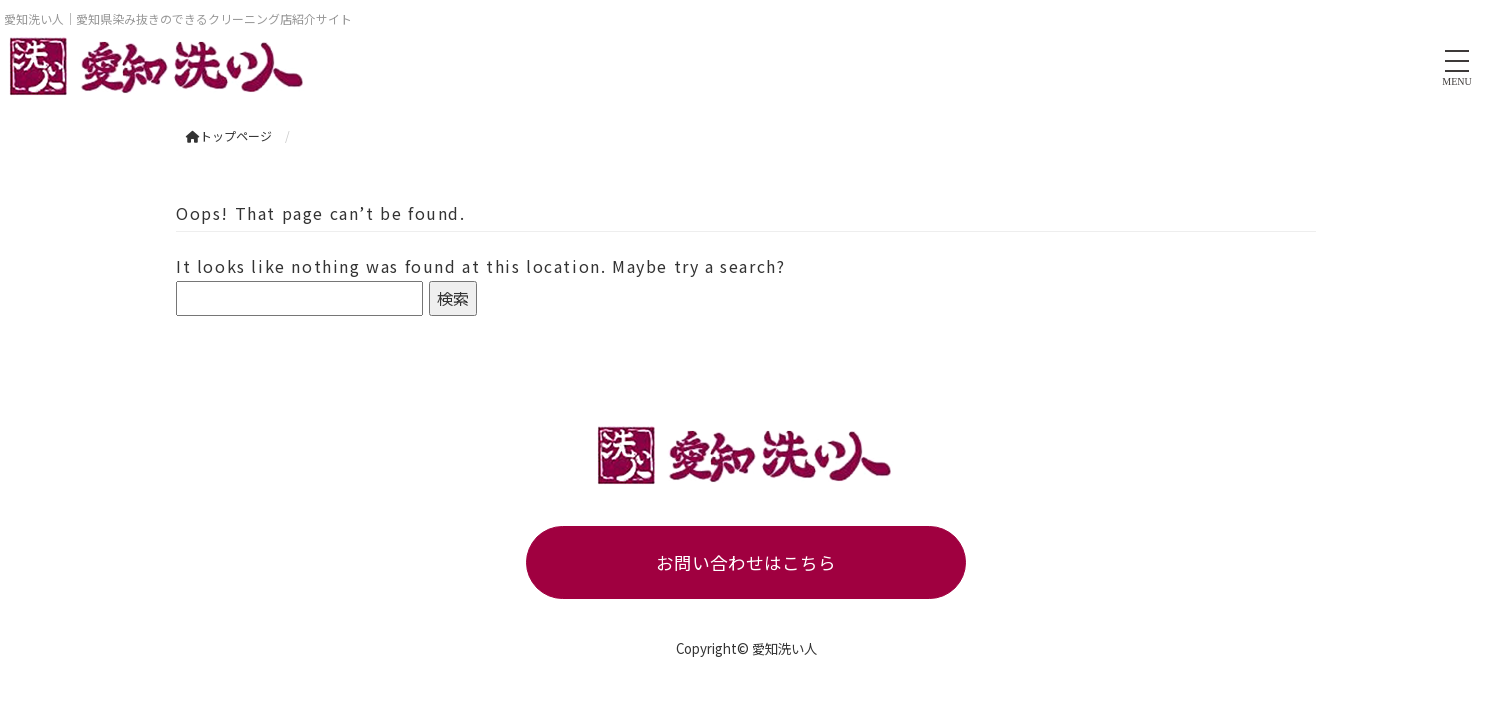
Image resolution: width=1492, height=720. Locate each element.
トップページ (229, 135)
